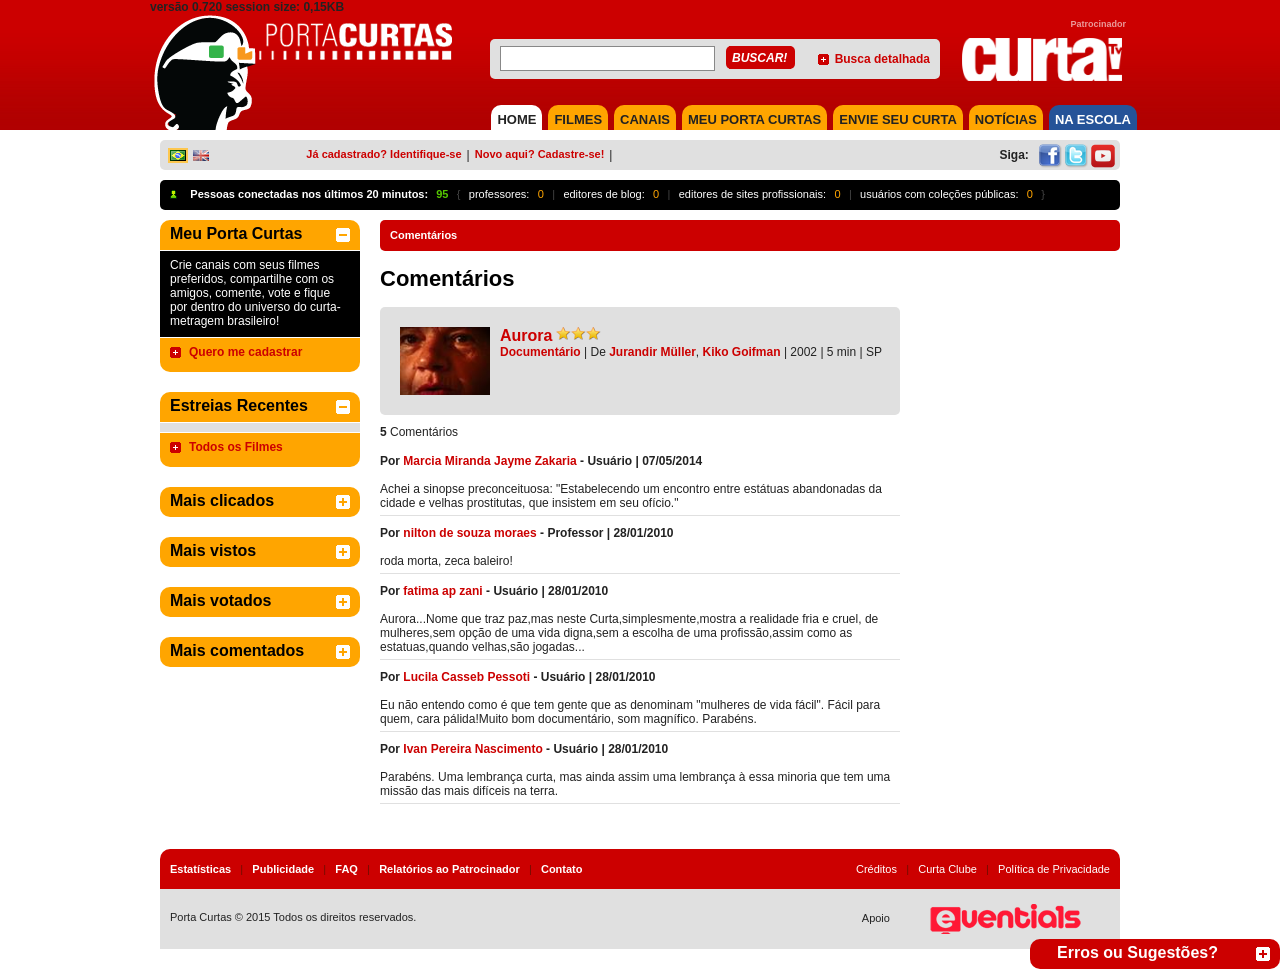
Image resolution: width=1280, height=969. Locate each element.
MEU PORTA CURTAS (754, 119)
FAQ (346, 869)
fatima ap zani (442, 591)
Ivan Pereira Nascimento (472, 749)
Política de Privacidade (1054, 869)
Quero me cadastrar (245, 352)
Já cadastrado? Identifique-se (383, 154)
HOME (516, 119)
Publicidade (283, 869)
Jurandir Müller (652, 352)
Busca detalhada (882, 59)
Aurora (526, 335)
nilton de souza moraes (469, 533)
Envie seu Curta (898, 119)
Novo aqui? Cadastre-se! (540, 154)
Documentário (540, 352)
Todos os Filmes (236, 447)
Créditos (876, 869)
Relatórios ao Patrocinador (449, 869)
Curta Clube (947, 869)
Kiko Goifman (742, 352)
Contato (562, 869)
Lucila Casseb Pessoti (466, 677)
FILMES (578, 119)
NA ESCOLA (1093, 119)
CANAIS (645, 119)
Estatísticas (200, 869)
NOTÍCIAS (1006, 119)
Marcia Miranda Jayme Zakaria (489, 461)
